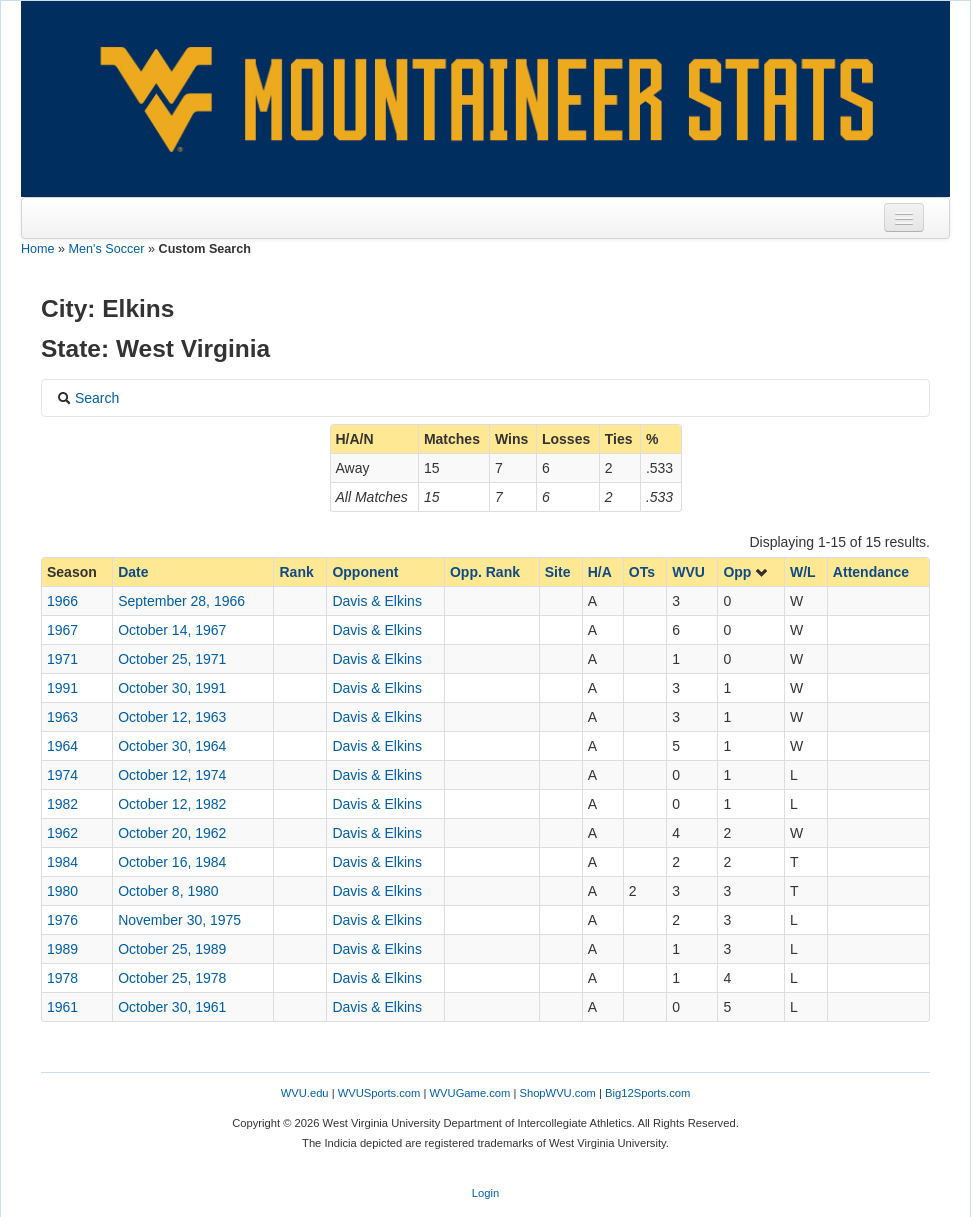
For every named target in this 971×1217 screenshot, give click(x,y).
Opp (746, 572)
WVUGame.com (470, 1093)
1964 (62, 746)
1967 (62, 630)
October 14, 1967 (172, 630)
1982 (62, 804)
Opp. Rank (485, 572)
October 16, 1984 (172, 862)
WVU (688, 572)
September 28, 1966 (181, 601)
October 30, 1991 (172, 688)
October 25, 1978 (172, 978)
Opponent (365, 572)
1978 (62, 978)
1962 (62, 833)
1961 (62, 1007)
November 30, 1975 (179, 920)
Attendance (871, 572)
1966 (62, 601)
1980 (62, 891)
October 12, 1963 (172, 717)
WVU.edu (305, 1093)
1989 (62, 949)
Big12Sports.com (647, 1093)
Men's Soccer (107, 249)
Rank (296, 572)
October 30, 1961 (172, 1007)
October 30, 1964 (172, 746)
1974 (62, 775)
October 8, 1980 (168, 891)
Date (133, 572)
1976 (62, 920)
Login (485, 1193)
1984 (62, 862)
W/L (803, 572)
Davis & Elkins (376, 601)
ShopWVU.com (557, 1093)
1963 (62, 717)
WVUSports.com (379, 1093)
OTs (642, 572)
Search (88, 398)
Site (558, 572)
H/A (600, 572)
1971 (62, 659)
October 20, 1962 (172, 833)
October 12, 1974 (172, 775)
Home (38, 249)
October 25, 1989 (172, 949)
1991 (62, 688)
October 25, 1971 (172, 659)
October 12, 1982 (172, 804)
